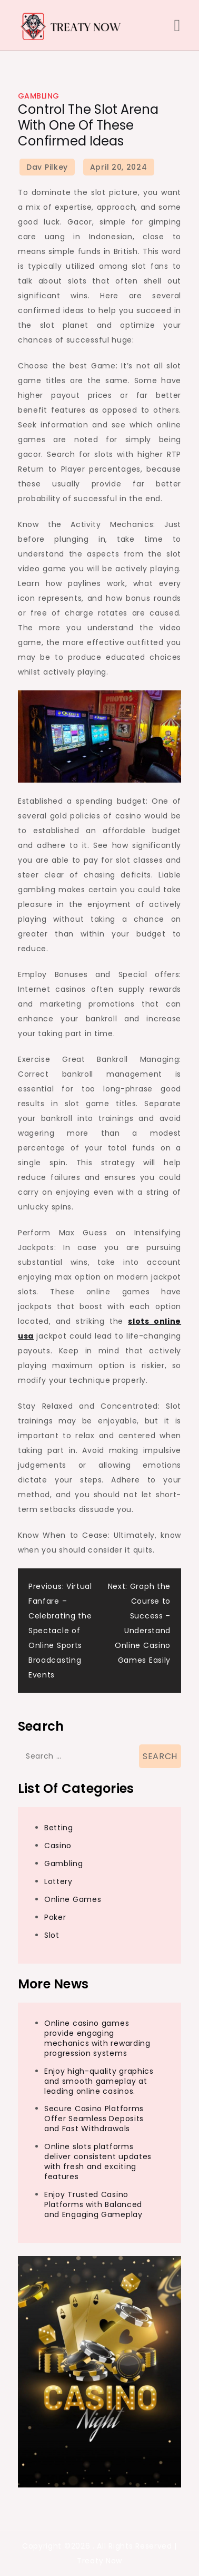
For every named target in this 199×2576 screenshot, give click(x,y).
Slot (51, 1935)
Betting (58, 1827)
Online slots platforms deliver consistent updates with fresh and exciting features (98, 2161)
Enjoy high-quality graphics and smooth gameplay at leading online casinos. (99, 2081)
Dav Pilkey (47, 167)
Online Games (72, 1899)
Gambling (38, 96)
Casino (58, 1845)
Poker (55, 1917)
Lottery (58, 1881)
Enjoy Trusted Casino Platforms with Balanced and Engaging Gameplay (93, 2204)
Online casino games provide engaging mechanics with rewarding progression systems (97, 2038)
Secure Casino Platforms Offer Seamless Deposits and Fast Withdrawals (94, 2118)
